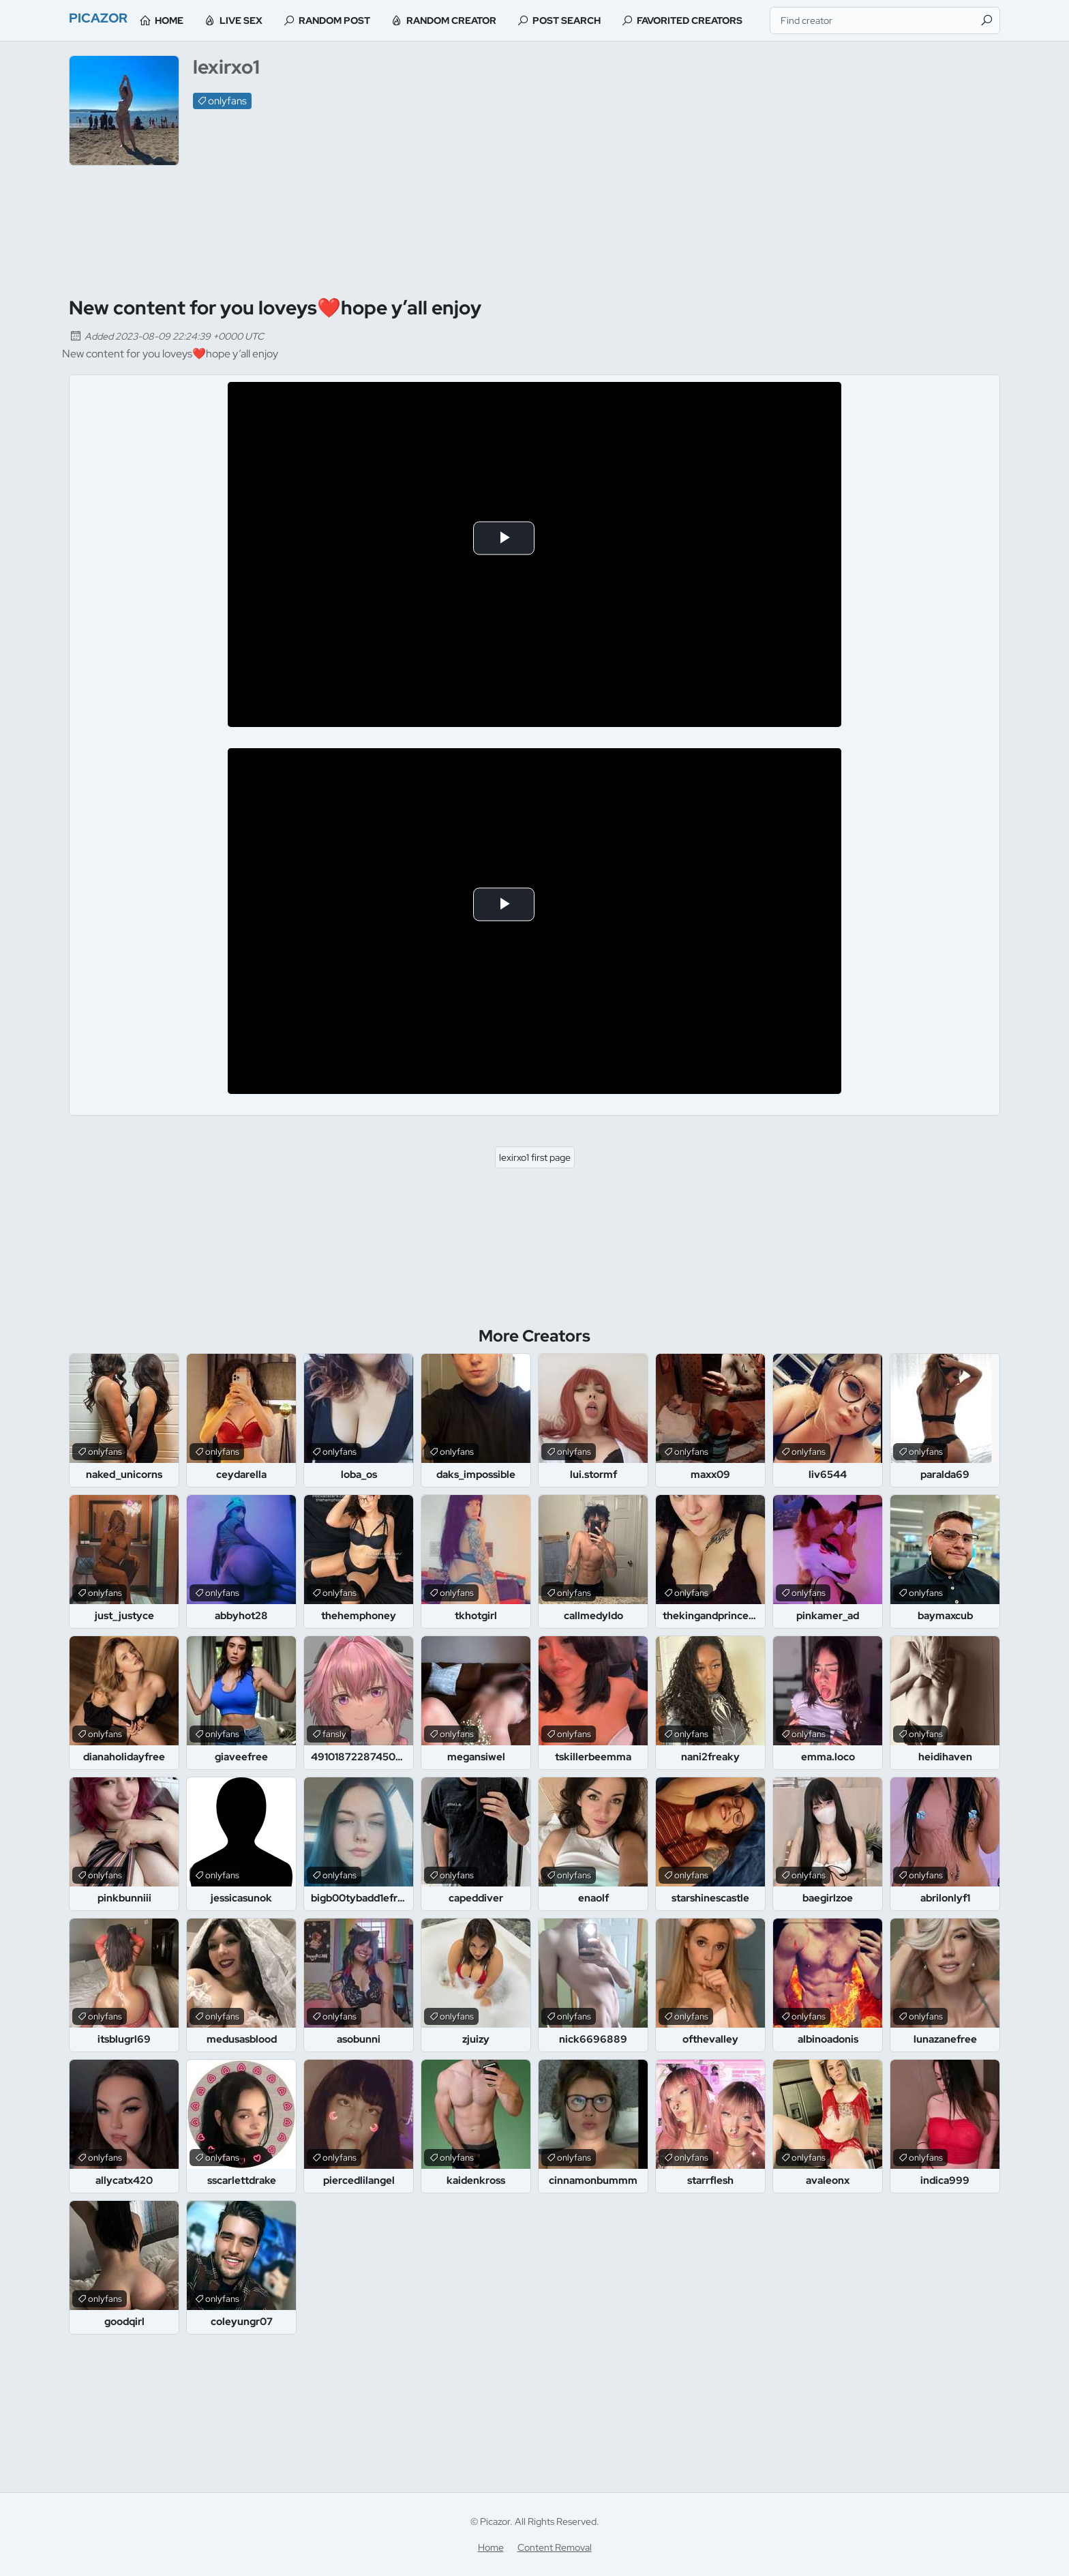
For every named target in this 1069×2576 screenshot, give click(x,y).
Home (200, 20)
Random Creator (483, 20)
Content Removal (554, 2547)
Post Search (598, 20)
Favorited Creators (721, 20)
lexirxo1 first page (535, 1157)
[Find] (986, 20)
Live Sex (272, 20)
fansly (334, 1734)
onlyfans (227, 101)
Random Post (366, 20)
